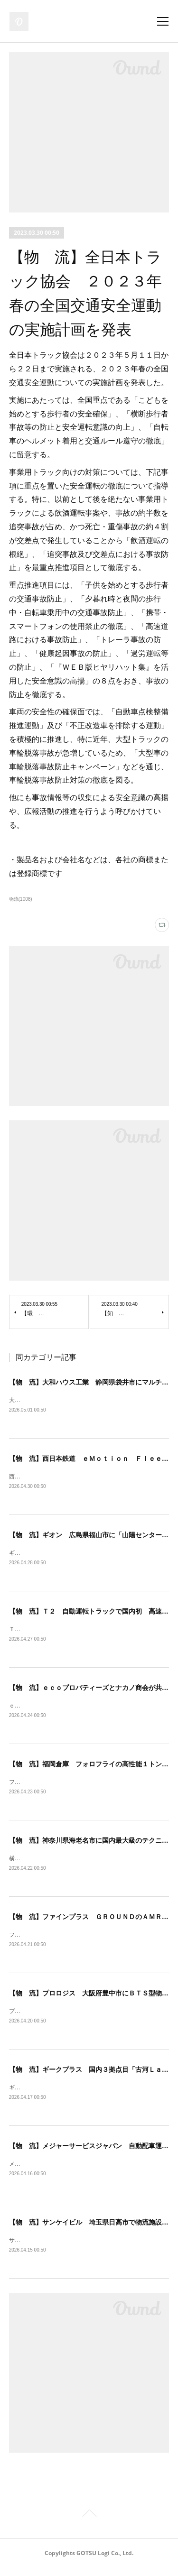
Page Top (89, 2523)
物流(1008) (20, 899)
